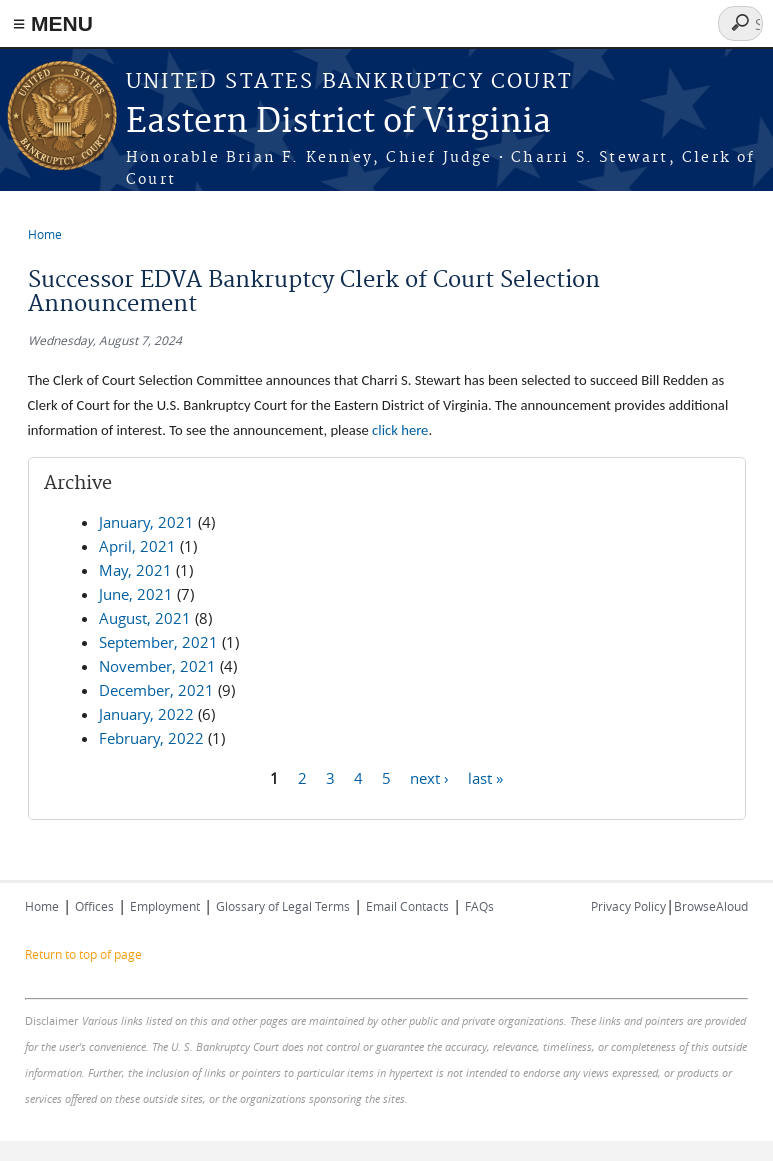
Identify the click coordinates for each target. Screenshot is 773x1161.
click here (400, 430)
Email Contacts (407, 906)
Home (45, 234)
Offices (94, 906)
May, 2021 (135, 570)
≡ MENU (53, 23)
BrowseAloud (711, 906)
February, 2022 (151, 738)
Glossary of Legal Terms (283, 906)
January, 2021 (146, 522)
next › (429, 777)
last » (485, 777)
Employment (165, 906)
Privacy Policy (628, 906)
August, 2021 (145, 618)
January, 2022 (146, 714)
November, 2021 (157, 666)
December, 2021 (156, 690)
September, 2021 (158, 642)
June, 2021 (136, 594)
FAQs (479, 906)
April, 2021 (137, 546)
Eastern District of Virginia (338, 122)
